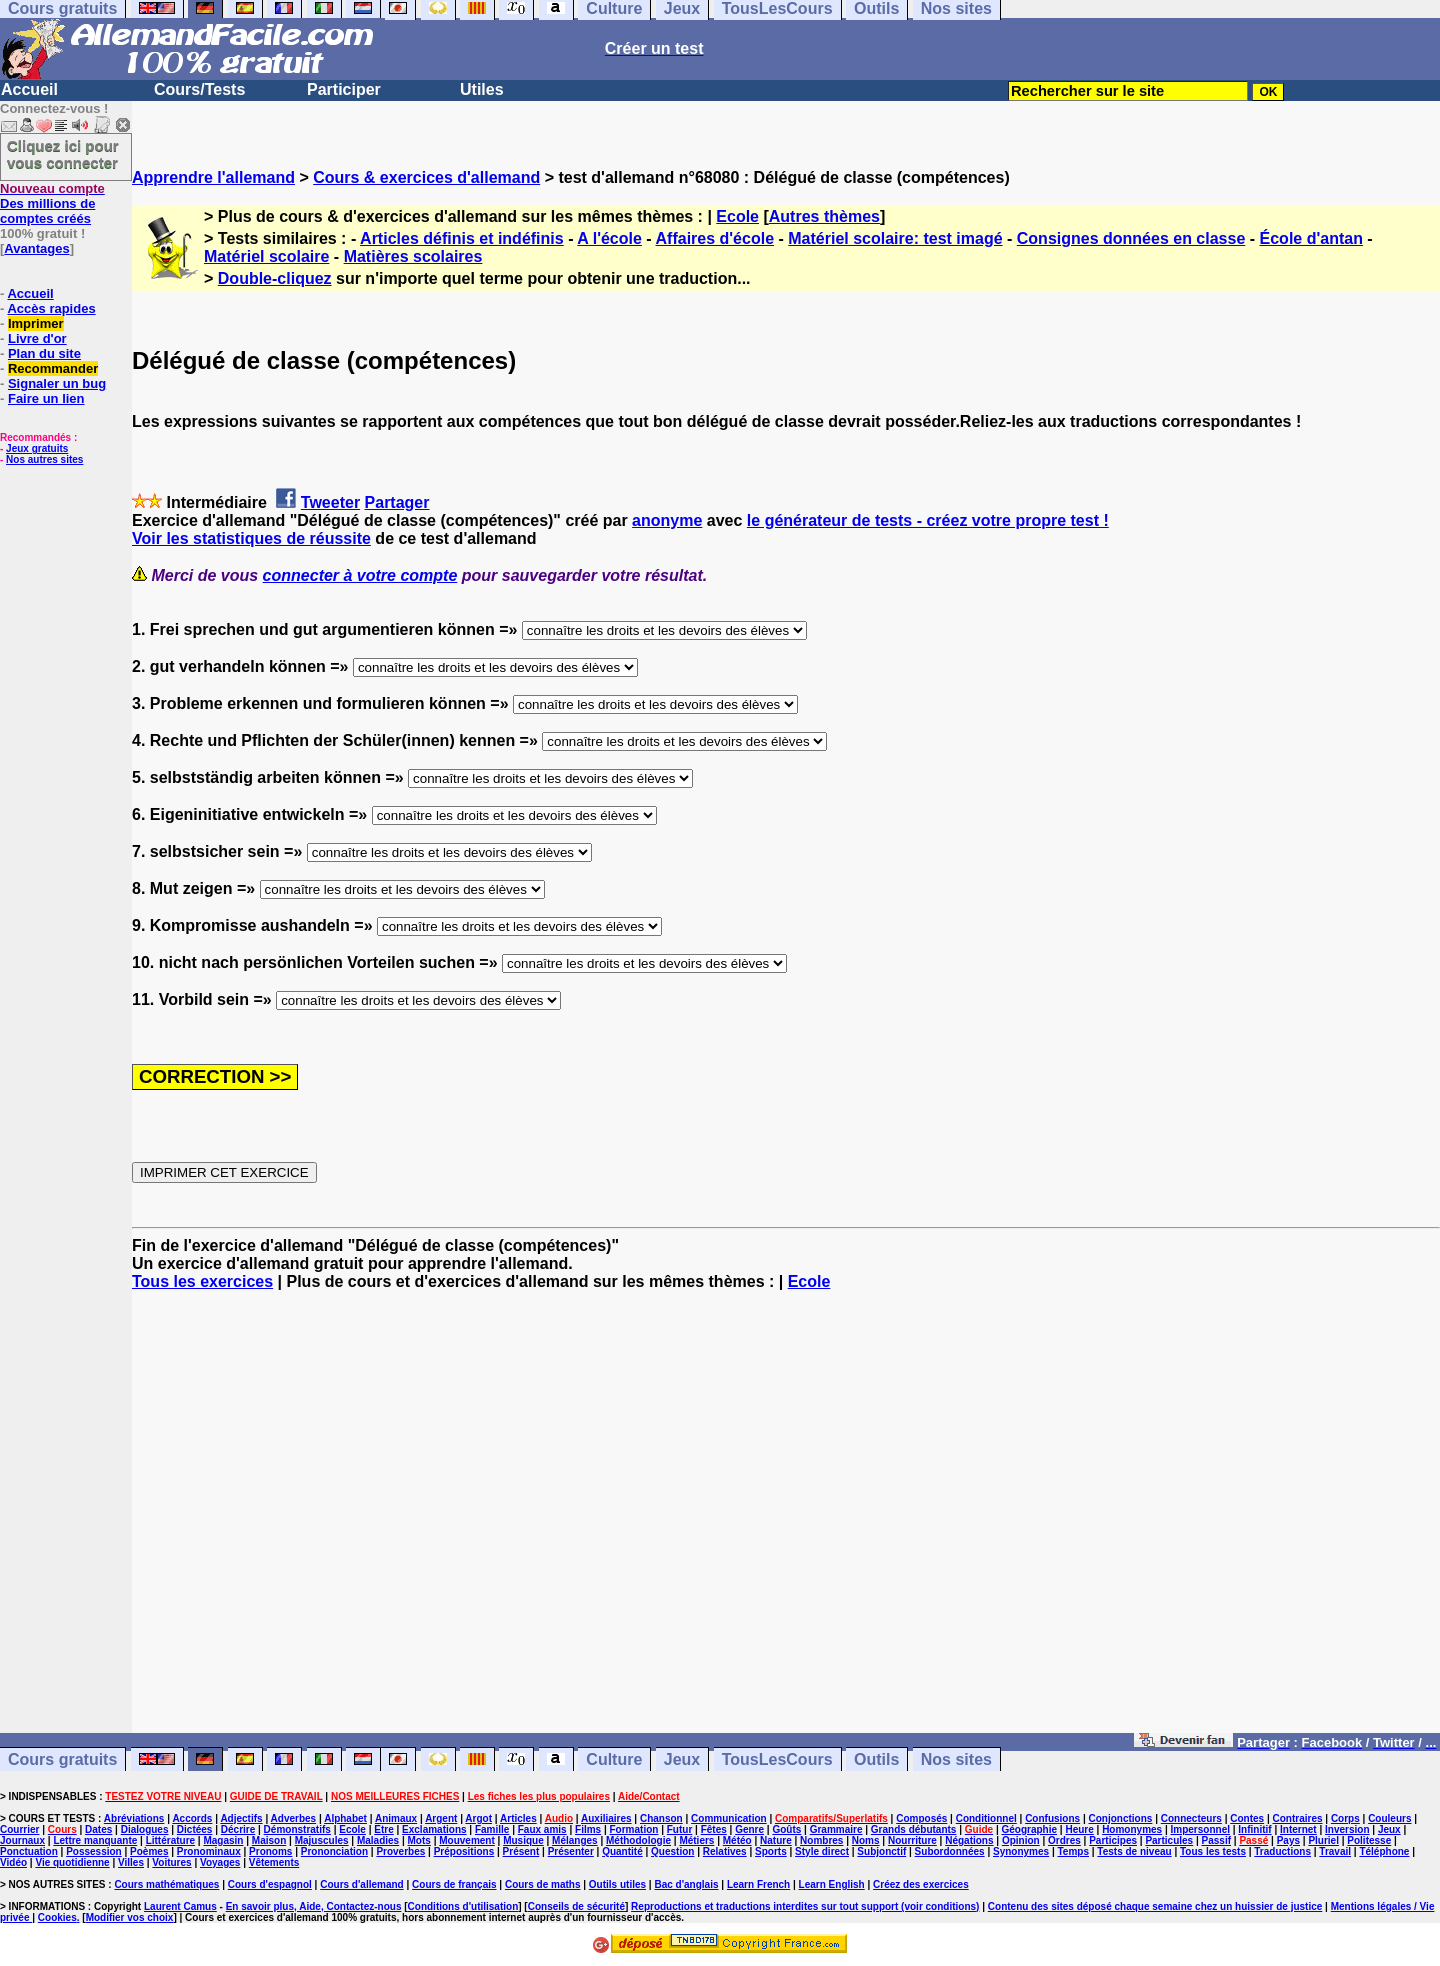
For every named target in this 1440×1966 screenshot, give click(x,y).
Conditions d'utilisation (463, 1906)
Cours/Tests (199, 89)
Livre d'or (37, 338)
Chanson (661, 1818)
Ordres (1064, 1840)
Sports (771, 1851)
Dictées (195, 1829)
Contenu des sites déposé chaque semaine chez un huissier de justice (1155, 1906)
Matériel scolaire (266, 256)
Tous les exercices (202, 1281)
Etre (383, 1829)
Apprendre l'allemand (213, 177)
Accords (192, 1818)
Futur (680, 1829)
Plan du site (44, 353)
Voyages (220, 1862)
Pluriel (1323, 1840)
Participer (344, 89)
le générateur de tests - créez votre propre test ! (928, 520)
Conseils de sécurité (576, 1906)
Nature (776, 1840)
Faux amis (542, 1829)
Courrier (19, 1829)
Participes (1113, 1840)
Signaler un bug (57, 383)
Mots (419, 1840)
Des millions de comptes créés (52, 203)
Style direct (822, 1851)
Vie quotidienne (72, 1862)
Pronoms (270, 1851)
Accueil (29, 89)
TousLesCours (777, 1759)
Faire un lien (46, 398)
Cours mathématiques (166, 1884)
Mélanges (575, 1840)
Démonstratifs (297, 1829)
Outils (876, 1759)
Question (672, 1851)
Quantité (622, 1851)
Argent (441, 1818)
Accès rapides (51, 308)
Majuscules (322, 1840)
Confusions (1052, 1818)
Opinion (1021, 1840)
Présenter (571, 1851)
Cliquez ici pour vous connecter (63, 154)
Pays (1288, 1840)
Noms (866, 1840)
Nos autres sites (44, 459)
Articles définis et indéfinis (462, 238)
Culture (614, 1759)
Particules (1169, 1840)
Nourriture (912, 1840)
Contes (1247, 1818)
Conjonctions (1121, 1818)
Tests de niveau (1134, 1851)
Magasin (223, 1840)
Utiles (482, 89)
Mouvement (467, 1840)
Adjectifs (241, 1818)
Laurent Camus (180, 1906)
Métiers (696, 1840)
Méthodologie (638, 1840)
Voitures (171, 1862)
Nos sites (956, 1759)
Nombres (821, 1840)
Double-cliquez (275, 278)
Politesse (1369, 1840)
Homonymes (1132, 1829)
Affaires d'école (715, 238)
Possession (94, 1851)
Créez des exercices (921, 1884)
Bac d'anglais (686, 1884)
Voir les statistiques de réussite (251, 538)
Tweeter (330, 502)
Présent (521, 1851)
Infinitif (1254, 1829)
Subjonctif (881, 1851)
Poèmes (149, 1851)
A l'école (609, 238)
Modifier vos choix (130, 1917)
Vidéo (13, 1862)
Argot (478, 1818)
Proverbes (400, 1851)
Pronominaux (209, 1851)
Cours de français (454, 1884)
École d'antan (1311, 238)
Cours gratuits (62, 1759)
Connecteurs (1191, 1818)
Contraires (1298, 1818)
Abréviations (134, 1818)
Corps (1345, 1818)
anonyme (667, 520)
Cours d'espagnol (270, 1884)
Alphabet (345, 1818)
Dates (98, 1829)
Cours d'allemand (362, 1884)
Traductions (1282, 1851)
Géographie (1029, 1829)
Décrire (238, 1829)
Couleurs (1389, 1818)
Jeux (682, 1759)
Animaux (396, 1818)
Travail (1335, 1851)
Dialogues (145, 1829)
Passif (1216, 1840)
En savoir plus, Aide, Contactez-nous (314, 1906)
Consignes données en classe (1131, 238)
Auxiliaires (606, 1818)
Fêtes (714, 1829)
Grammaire (836, 1829)
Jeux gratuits (37, 448)
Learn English (832, 1884)
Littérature (170, 1840)
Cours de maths (543, 1884)
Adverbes (294, 1818)
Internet (1298, 1829)
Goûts (786, 1829)
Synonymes (1021, 1851)
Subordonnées (950, 1851)
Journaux (22, 1840)
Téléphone (1384, 1851)
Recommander (53, 368)
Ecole (737, 216)
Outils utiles (617, 1884)
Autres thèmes (824, 216)
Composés (921, 1818)
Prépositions (464, 1851)
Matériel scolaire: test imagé (895, 238)
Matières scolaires (413, 256)
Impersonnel (1200, 1829)
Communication (729, 1818)
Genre (749, 1829)
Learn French (758, 1884)
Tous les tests (1213, 1851)
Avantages (36, 248)
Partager (397, 502)
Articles (518, 1818)
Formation (634, 1829)
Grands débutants (914, 1829)
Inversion (1347, 1829)
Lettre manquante (95, 1840)
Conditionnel (986, 1818)
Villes (131, 1862)
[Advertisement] (786, 1521)
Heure (1079, 1829)
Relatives (725, 1851)
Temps (1073, 1851)
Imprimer (36, 323)
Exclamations (434, 1829)
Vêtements (274, 1862)
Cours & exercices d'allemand (426, 177)
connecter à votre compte (360, 575)
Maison (269, 1840)
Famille (492, 1829)
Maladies (378, 1840)
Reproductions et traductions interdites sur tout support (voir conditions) (805, 1906)
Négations (969, 1840)
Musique (523, 1840)
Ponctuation (29, 1851)
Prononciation (334, 1851)
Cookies (57, 1917)
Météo (737, 1840)
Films (588, 1829)
